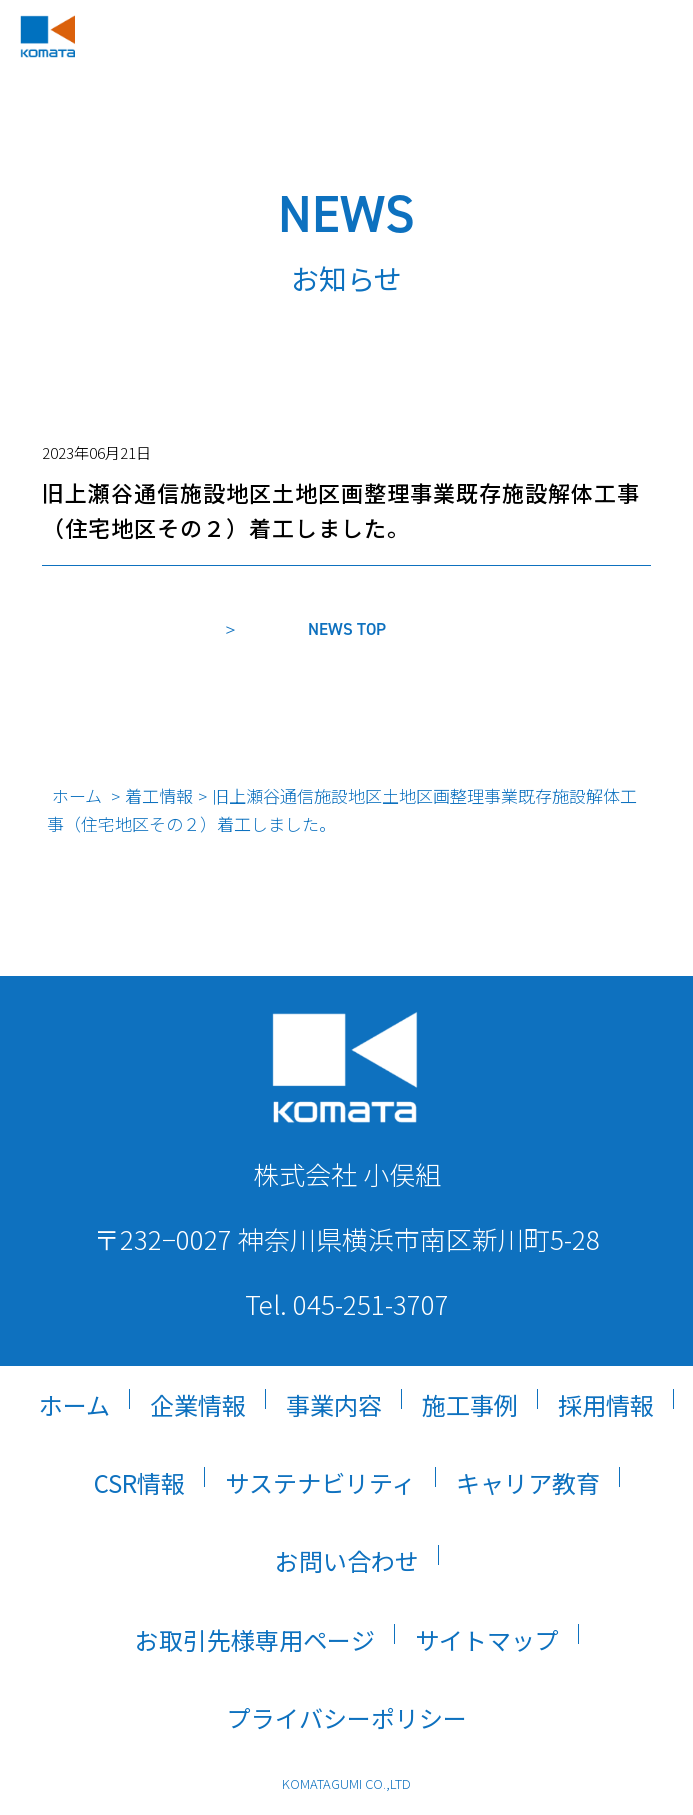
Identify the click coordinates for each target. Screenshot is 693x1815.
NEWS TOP (347, 629)
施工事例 (470, 1404)
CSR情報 (139, 1482)
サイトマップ (487, 1639)
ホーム (77, 795)
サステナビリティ (320, 1482)
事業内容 (334, 1404)
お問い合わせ (347, 1560)
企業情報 (198, 1404)
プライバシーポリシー (347, 1717)
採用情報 (606, 1404)
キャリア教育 (528, 1482)
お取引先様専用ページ (255, 1639)
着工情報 (159, 795)
